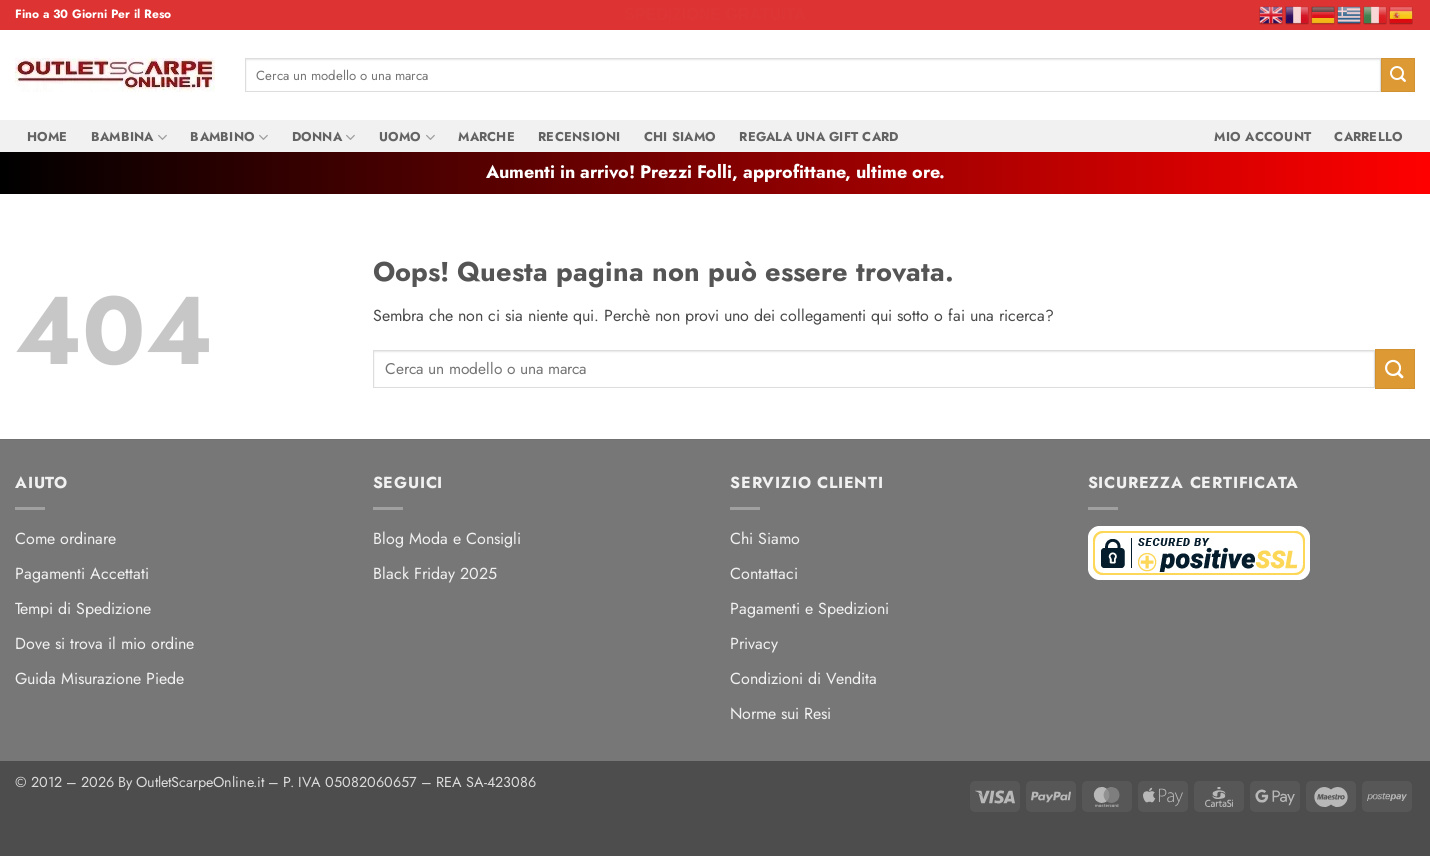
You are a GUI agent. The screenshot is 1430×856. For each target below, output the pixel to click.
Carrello (1368, 136)
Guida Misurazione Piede (99, 678)
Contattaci (764, 573)
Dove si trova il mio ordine (104, 643)
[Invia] (1398, 75)
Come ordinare (65, 538)
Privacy (754, 643)
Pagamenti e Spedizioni (809, 608)
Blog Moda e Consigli (447, 538)
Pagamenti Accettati (82, 573)
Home (47, 136)
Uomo (407, 137)
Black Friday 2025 (435, 573)
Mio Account (1262, 136)
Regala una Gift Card (818, 136)
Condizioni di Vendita (803, 678)
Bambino (229, 137)
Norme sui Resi (780, 713)
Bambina (129, 137)
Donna (324, 137)
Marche (486, 136)
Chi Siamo (680, 136)
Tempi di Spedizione (83, 608)
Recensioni (579, 136)
